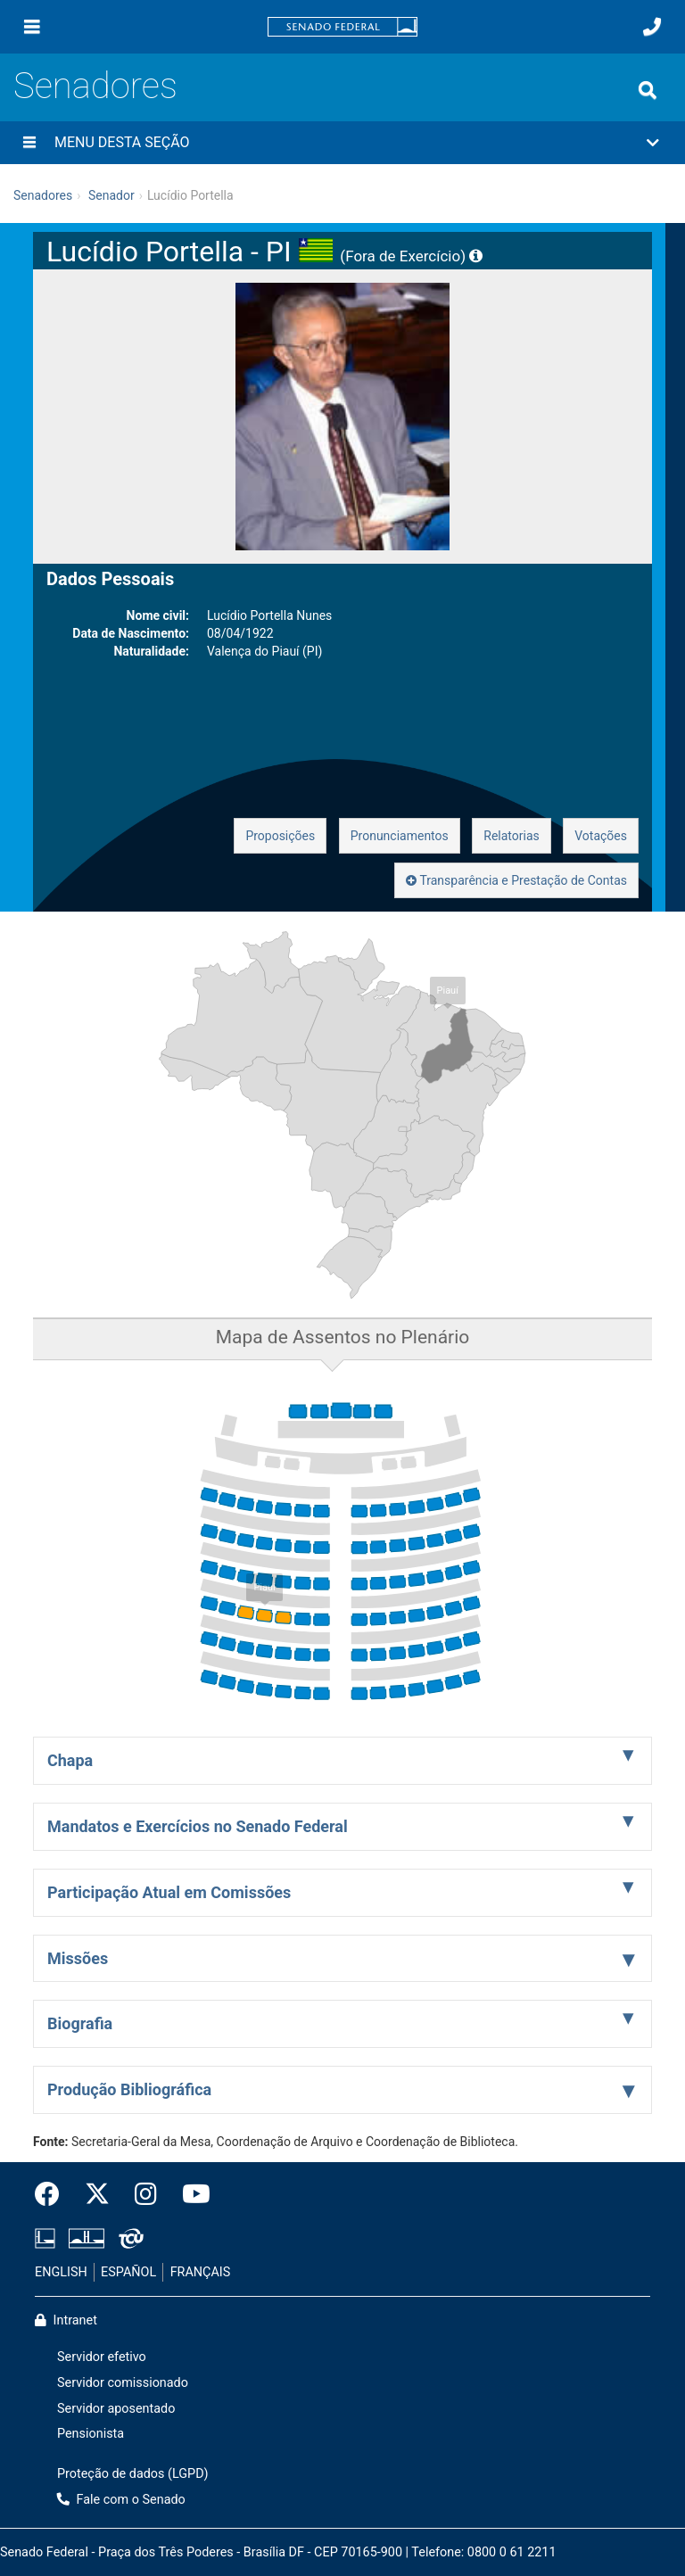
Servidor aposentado (116, 2408)
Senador (111, 195)
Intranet (66, 2320)
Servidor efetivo (101, 2357)
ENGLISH (61, 2272)
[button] (342, 142)
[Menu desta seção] (29, 143)
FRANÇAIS (200, 2272)
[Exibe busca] (647, 90)
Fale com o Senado (121, 2499)
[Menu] (32, 26)
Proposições (280, 836)
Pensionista (90, 2433)
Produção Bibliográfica (129, 2089)
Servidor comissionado (122, 2382)
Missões (77, 1958)
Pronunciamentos (400, 836)
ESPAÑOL (128, 2272)
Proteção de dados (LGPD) (133, 2473)
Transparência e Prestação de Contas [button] (516, 880)
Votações (600, 836)
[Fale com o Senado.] (652, 26)
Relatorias (511, 836)
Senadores (95, 86)
